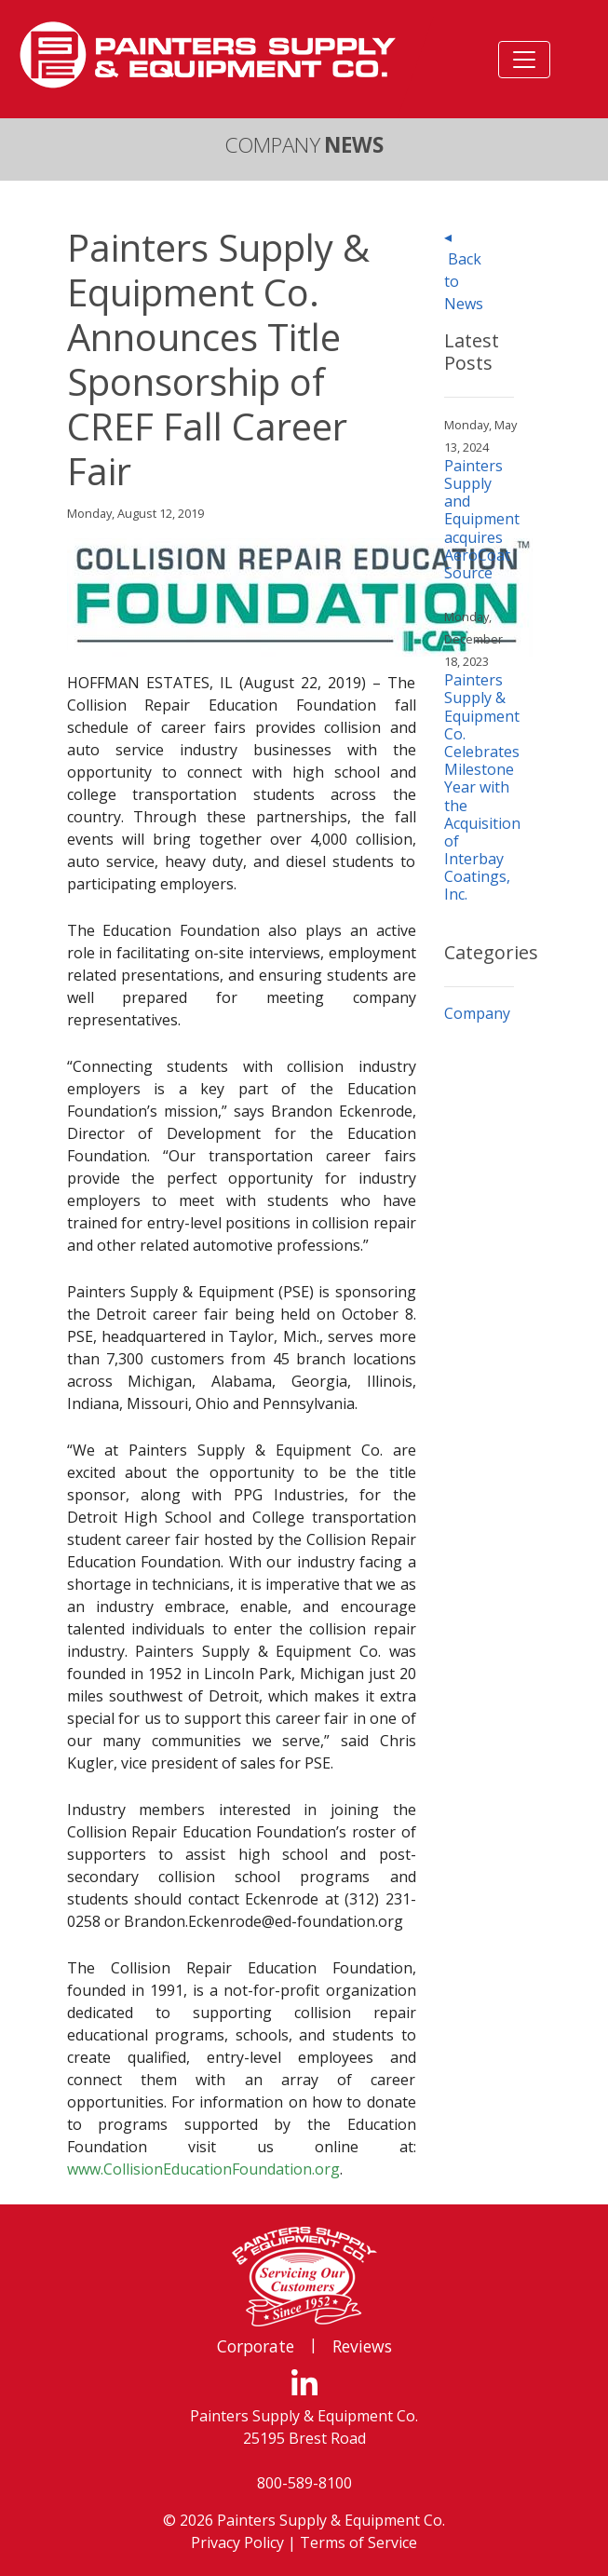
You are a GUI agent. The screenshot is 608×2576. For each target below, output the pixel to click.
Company (477, 1013)
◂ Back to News (463, 270)
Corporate (255, 2346)
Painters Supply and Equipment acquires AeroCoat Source (482, 519)
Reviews (362, 2346)
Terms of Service (358, 2542)
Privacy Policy (237, 2542)
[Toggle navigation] (524, 59)
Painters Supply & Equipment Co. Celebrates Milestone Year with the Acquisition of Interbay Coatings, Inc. (482, 787)
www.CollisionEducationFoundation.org (203, 2169)
